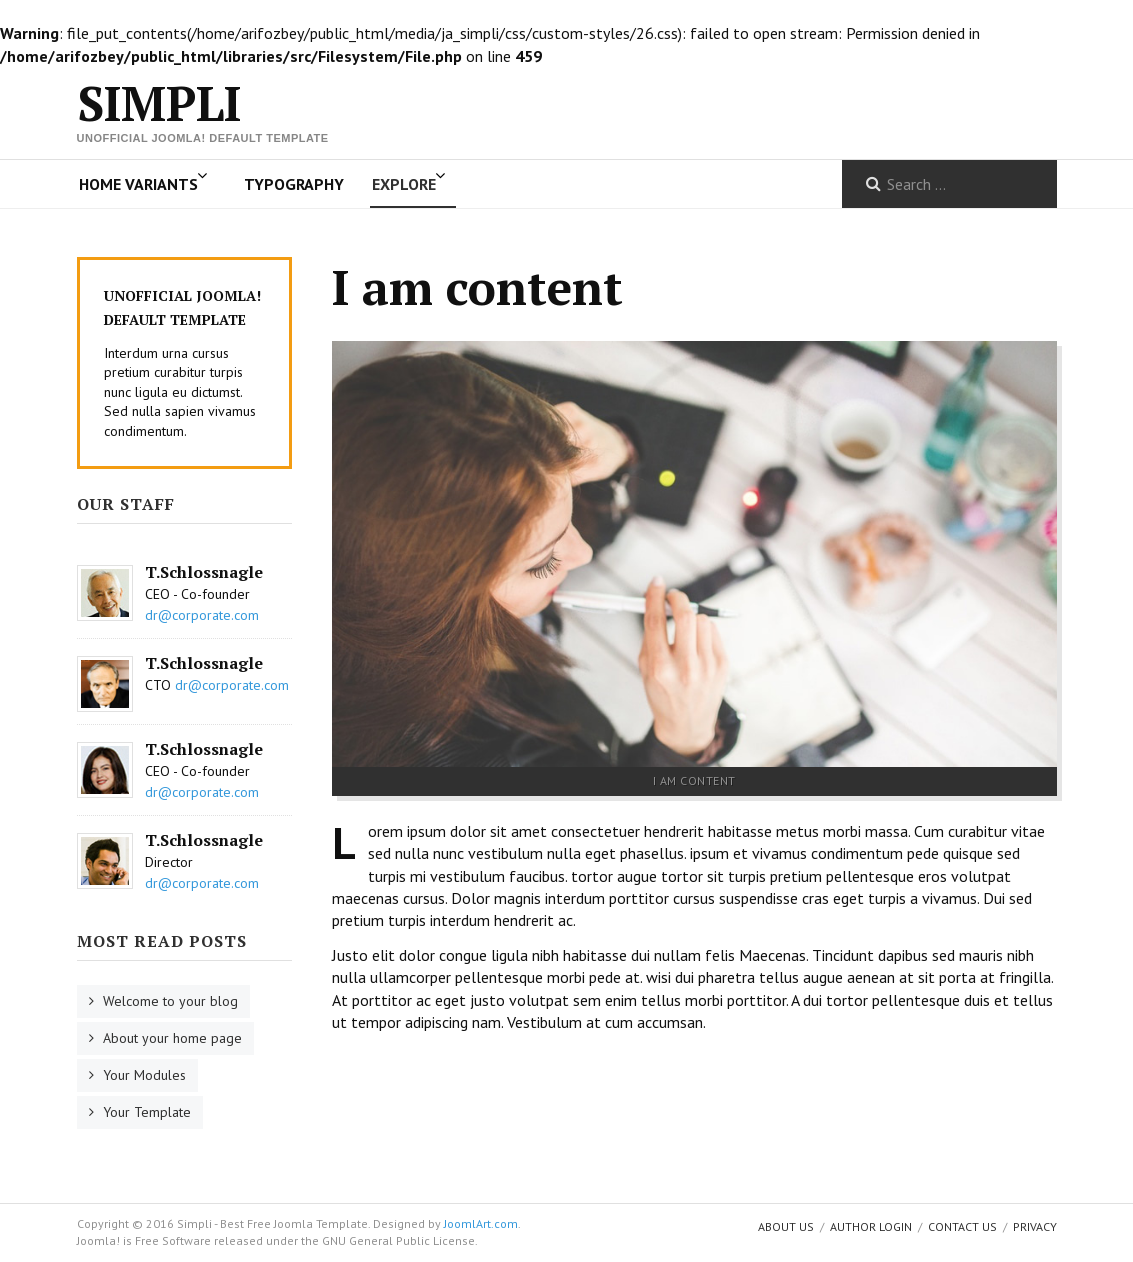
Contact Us (962, 1226)
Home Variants (138, 184)
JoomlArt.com (481, 1223)
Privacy (1035, 1226)
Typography (294, 184)
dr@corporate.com (202, 615)
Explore (404, 184)
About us (786, 1226)
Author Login (871, 1226)
